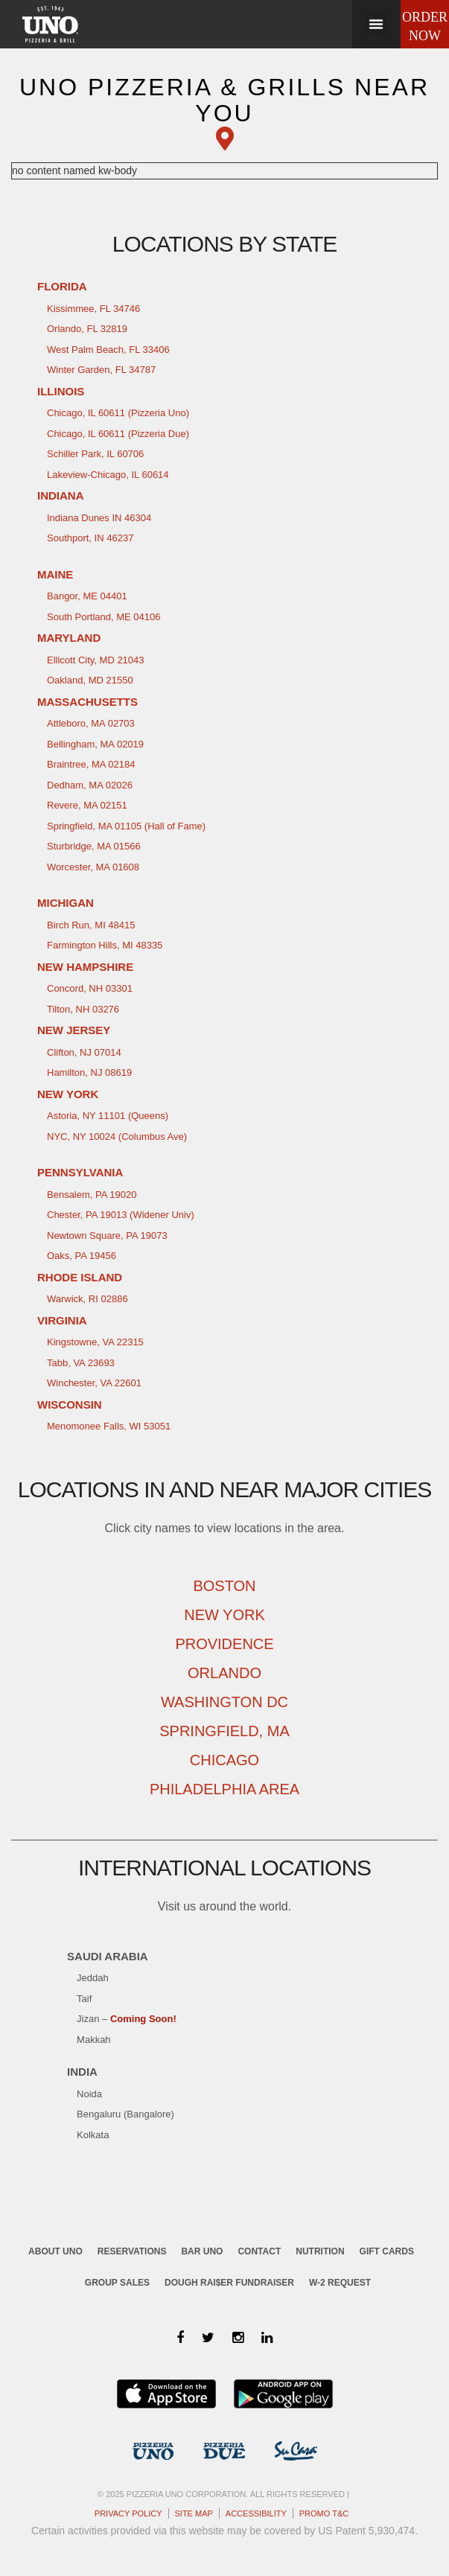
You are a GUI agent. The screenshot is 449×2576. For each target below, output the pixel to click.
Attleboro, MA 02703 (91, 723)
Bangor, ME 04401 (87, 596)
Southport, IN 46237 (90, 537)
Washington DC (224, 1702)
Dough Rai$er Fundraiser (229, 2282)
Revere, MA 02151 (87, 805)
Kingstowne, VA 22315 (95, 1342)
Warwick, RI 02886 (87, 1298)
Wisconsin (69, 1404)
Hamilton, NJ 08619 (89, 1072)
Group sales (117, 2282)
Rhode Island (79, 1277)
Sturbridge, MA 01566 (94, 846)
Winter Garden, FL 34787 (101, 369)
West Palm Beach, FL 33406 (108, 349)
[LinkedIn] (267, 2337)
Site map (194, 2513)
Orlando (224, 1673)
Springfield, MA (224, 1731)
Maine (55, 574)
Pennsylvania (80, 1172)
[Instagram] (237, 2337)
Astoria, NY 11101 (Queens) (107, 1115)
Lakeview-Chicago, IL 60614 (108, 474)
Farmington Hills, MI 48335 (104, 945)
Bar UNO (202, 2251)
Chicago (224, 1760)
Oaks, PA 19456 (81, 1255)
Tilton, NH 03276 (83, 1009)
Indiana (60, 495)
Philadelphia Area (224, 1789)
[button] (376, 24)
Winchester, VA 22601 (94, 1383)
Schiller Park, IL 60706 (95, 453)
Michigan (65, 902)
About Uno (55, 2251)
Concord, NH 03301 (90, 988)
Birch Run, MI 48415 (91, 925)
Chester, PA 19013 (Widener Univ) (120, 1214)
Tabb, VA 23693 (81, 1362)
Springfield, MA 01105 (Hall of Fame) (126, 826)
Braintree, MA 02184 (91, 764)
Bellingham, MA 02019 (95, 744)
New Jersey (73, 1030)
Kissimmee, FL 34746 (93, 308)
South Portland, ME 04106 (104, 616)
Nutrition (320, 2251)
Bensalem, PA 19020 (91, 1194)
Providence (224, 1644)
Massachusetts (87, 701)
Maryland (69, 637)
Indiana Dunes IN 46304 (99, 517)
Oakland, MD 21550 (90, 680)
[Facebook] (180, 2337)
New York (67, 1094)
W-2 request (340, 2282)
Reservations (132, 2251)
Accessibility (256, 2513)
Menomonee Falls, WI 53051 (109, 1426)
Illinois (60, 391)
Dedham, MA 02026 (90, 785)
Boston (224, 1586)
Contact (259, 2251)
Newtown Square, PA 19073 (107, 1235)
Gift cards (387, 2251)
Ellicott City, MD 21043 (95, 660)
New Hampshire (85, 966)
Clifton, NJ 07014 (84, 1052)
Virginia (62, 1320)
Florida (62, 286)
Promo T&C (323, 2513)
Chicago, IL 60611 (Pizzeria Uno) (118, 412)
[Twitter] (208, 2337)
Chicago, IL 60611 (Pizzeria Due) (118, 433)
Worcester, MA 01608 (93, 867)
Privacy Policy (128, 2513)
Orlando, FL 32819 (87, 328)
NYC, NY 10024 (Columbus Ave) (117, 1136)
